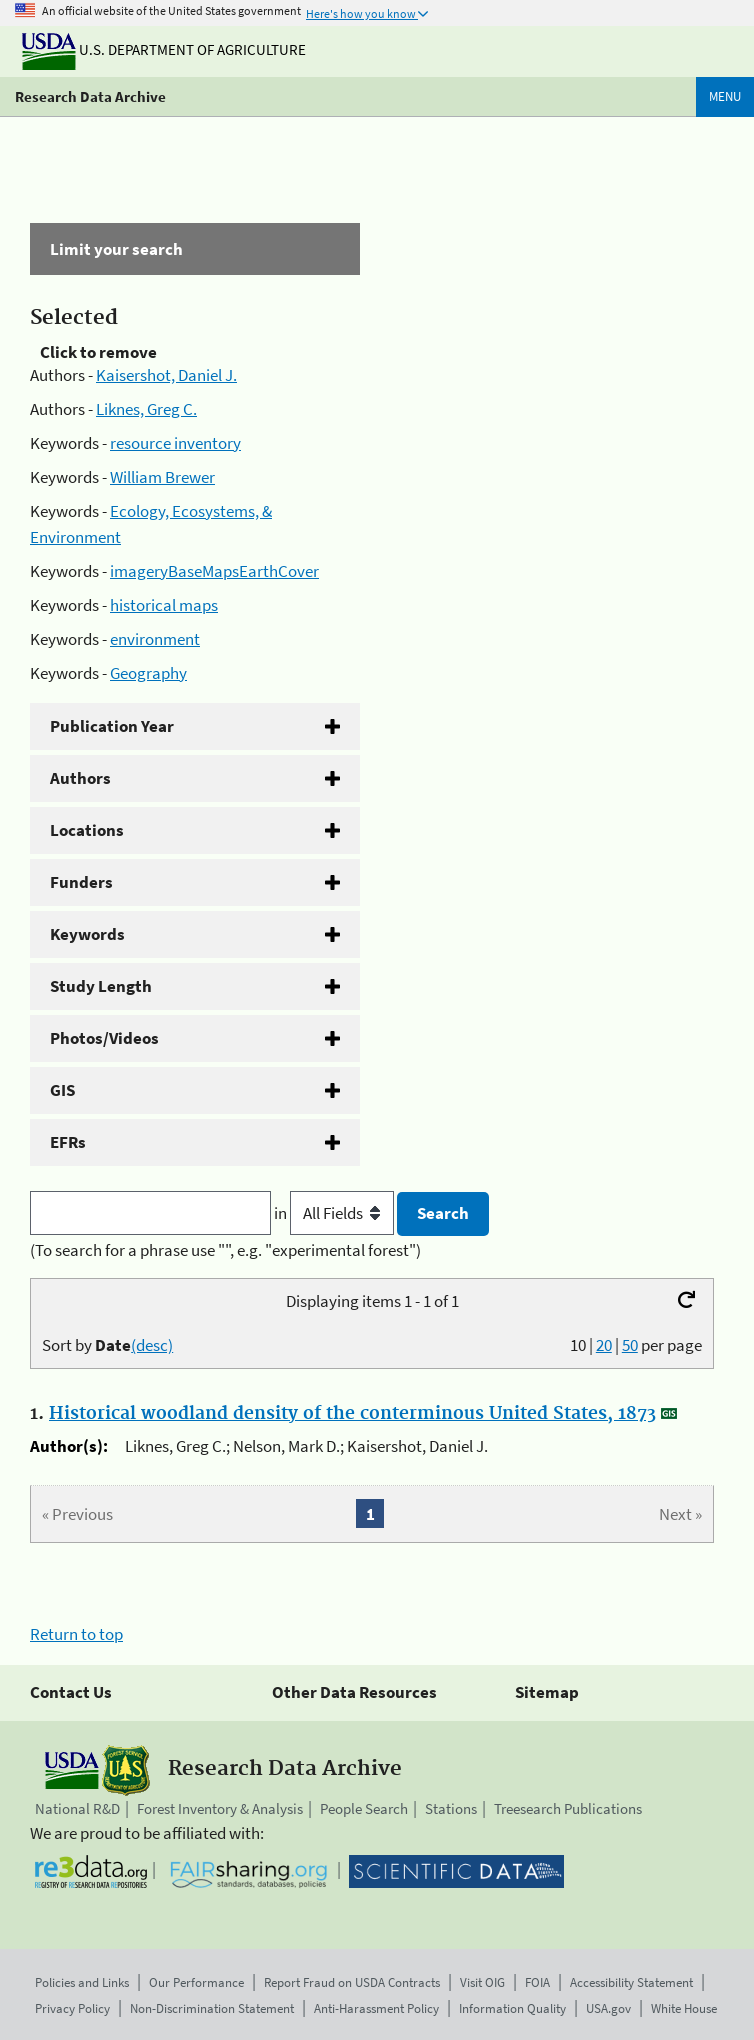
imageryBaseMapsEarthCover (214, 571)
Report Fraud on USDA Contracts (352, 1982)
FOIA (537, 1982)
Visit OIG (482, 1982)
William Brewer (162, 477)
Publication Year (112, 726)
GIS (62, 1090)
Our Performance (196, 1982)
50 (630, 1345)
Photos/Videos (104, 1038)
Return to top (76, 1634)
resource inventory (175, 443)
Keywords (87, 934)
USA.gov (608, 2008)
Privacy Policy (72, 2008)
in (335, 1213)
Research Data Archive (90, 96)
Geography (148, 673)
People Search (364, 1808)
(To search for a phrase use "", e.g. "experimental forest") (225, 1250)
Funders (81, 882)
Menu (725, 96)
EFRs (68, 1142)
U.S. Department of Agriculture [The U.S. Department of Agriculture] (164, 49)
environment (155, 639)
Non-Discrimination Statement (212, 2008)
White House (684, 2008)
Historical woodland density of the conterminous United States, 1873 (352, 1414)
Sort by (107, 1345)
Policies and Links (82, 1982)
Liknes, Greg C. (146, 409)
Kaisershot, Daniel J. (166, 375)
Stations (451, 1808)
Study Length (101, 986)
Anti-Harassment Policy (376, 2008)
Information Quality (512, 2008)
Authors (80, 778)
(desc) (152, 1345)
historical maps (164, 605)
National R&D (77, 1808)
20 (604, 1345)
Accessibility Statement (631, 1982)
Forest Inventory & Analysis (220, 1808)
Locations (87, 830)
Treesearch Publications (568, 1808)
